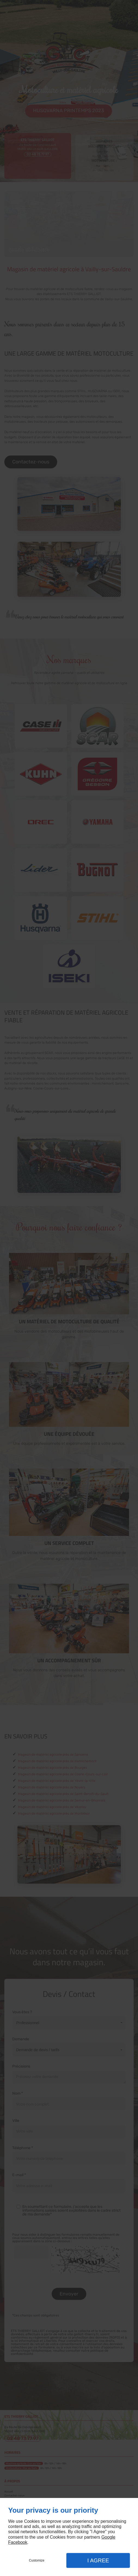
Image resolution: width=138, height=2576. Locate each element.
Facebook (17, 2542)
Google (108, 2537)
